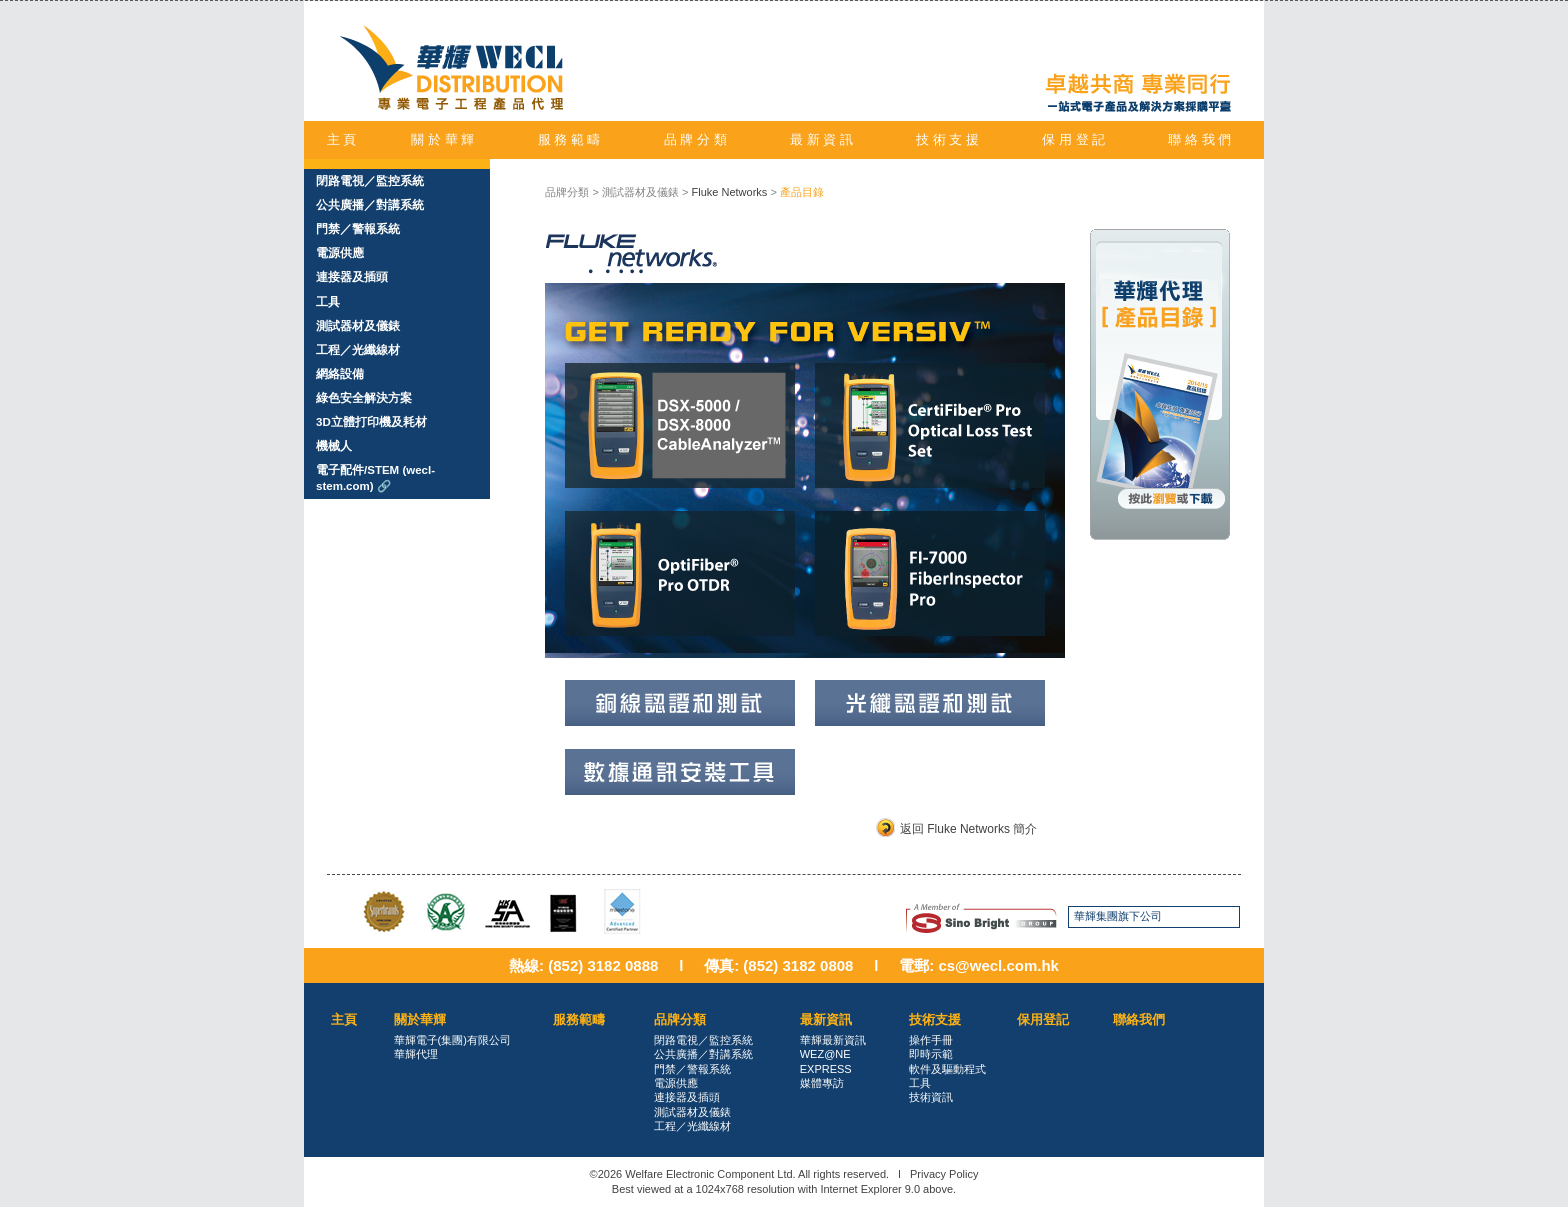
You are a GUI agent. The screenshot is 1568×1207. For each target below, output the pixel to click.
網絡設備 (340, 374)
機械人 (334, 446)
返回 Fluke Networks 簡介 (968, 829)
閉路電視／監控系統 (370, 181)
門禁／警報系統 (358, 229)
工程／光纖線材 (358, 350)
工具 (328, 302)
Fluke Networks (730, 192)
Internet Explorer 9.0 (870, 1189)
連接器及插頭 (352, 277)
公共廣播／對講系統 (370, 205)
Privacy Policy (944, 1174)
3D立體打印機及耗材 (371, 422)
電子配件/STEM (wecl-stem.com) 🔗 (375, 478)
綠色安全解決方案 (364, 398)
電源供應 (340, 253)
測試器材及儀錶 (358, 326)
